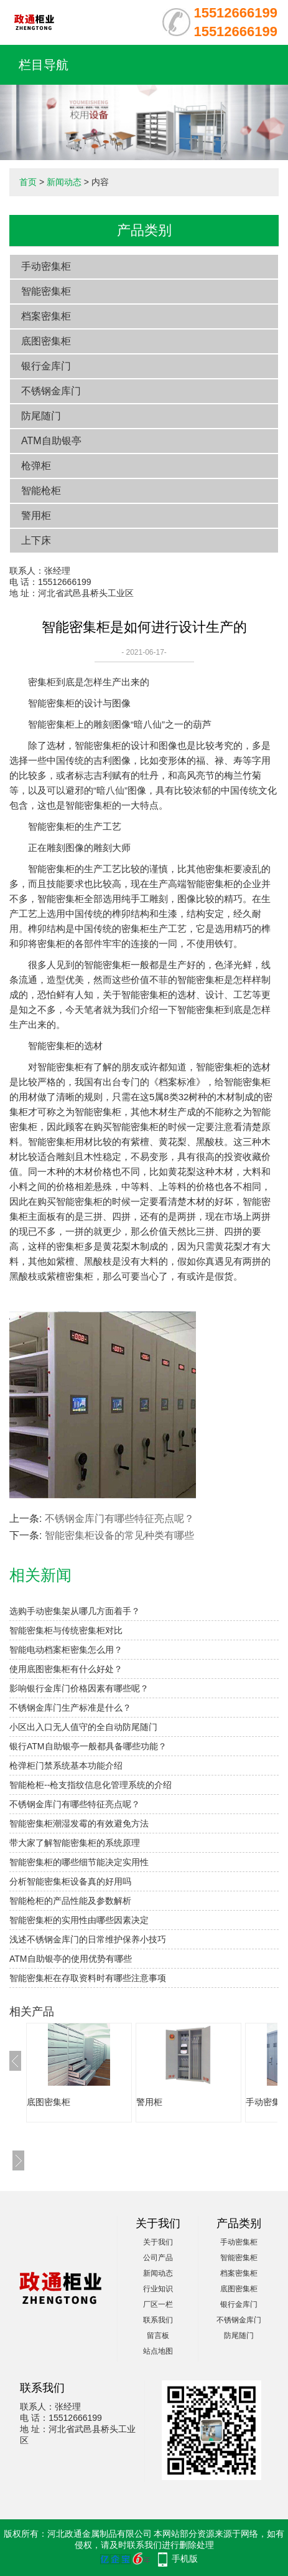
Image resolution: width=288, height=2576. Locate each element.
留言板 (158, 2335)
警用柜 (36, 515)
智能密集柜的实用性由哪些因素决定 (79, 1920)
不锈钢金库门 (51, 391)
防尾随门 (41, 416)
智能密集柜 (46, 291)
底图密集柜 (46, 341)
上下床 (36, 540)
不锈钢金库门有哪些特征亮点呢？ (119, 1518)
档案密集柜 (46, 316)
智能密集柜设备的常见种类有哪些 (119, 1535)
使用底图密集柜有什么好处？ (66, 1669)
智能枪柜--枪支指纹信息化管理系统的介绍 (90, 1785)
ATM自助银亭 (51, 440)
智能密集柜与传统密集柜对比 (66, 1630)
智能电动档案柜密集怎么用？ (66, 1650)
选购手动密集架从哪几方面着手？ (74, 1611)
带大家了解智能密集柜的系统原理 (74, 1843)
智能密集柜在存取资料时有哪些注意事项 (87, 1978)
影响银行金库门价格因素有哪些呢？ (79, 1688)
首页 (28, 182)
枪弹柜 (36, 465)
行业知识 (158, 2288)
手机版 (185, 2559)
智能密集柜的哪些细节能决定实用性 (79, 1862)
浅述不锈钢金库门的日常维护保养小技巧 (87, 1939)
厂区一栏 (158, 2304)
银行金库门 (46, 366)
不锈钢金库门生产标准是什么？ (70, 1708)
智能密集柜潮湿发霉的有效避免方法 (79, 1823)
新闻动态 (64, 182)
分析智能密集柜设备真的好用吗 (70, 1881)
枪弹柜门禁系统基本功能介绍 (66, 1765)
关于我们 (158, 2242)
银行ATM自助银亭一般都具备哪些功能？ (88, 1746)
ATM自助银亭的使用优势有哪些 (70, 1959)
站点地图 (158, 2351)
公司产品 (158, 2257)
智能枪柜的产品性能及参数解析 (70, 1901)
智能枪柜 (41, 490)
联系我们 (158, 2320)
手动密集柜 (46, 266)
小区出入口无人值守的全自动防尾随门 (83, 1727)
